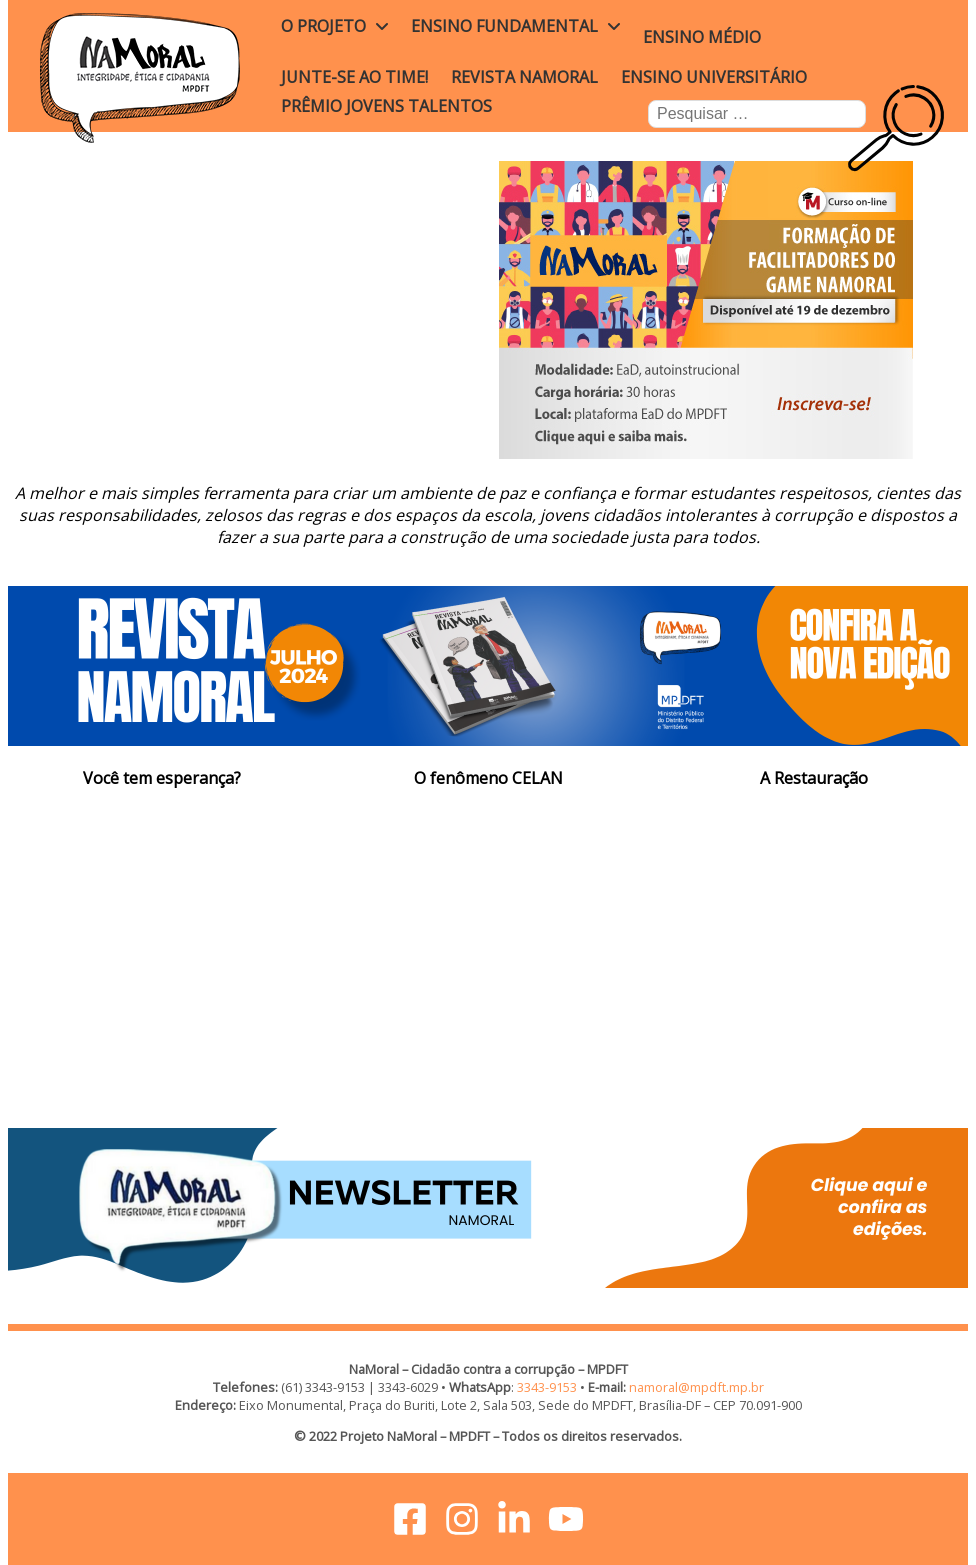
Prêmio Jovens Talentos (386, 106)
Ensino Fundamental (504, 26)
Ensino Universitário (714, 77)
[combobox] (757, 114)
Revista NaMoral (524, 77)
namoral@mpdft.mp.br (696, 1387)
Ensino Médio (702, 37)
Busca (924, 124)
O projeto (323, 26)
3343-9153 (547, 1387)
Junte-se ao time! (354, 77)
